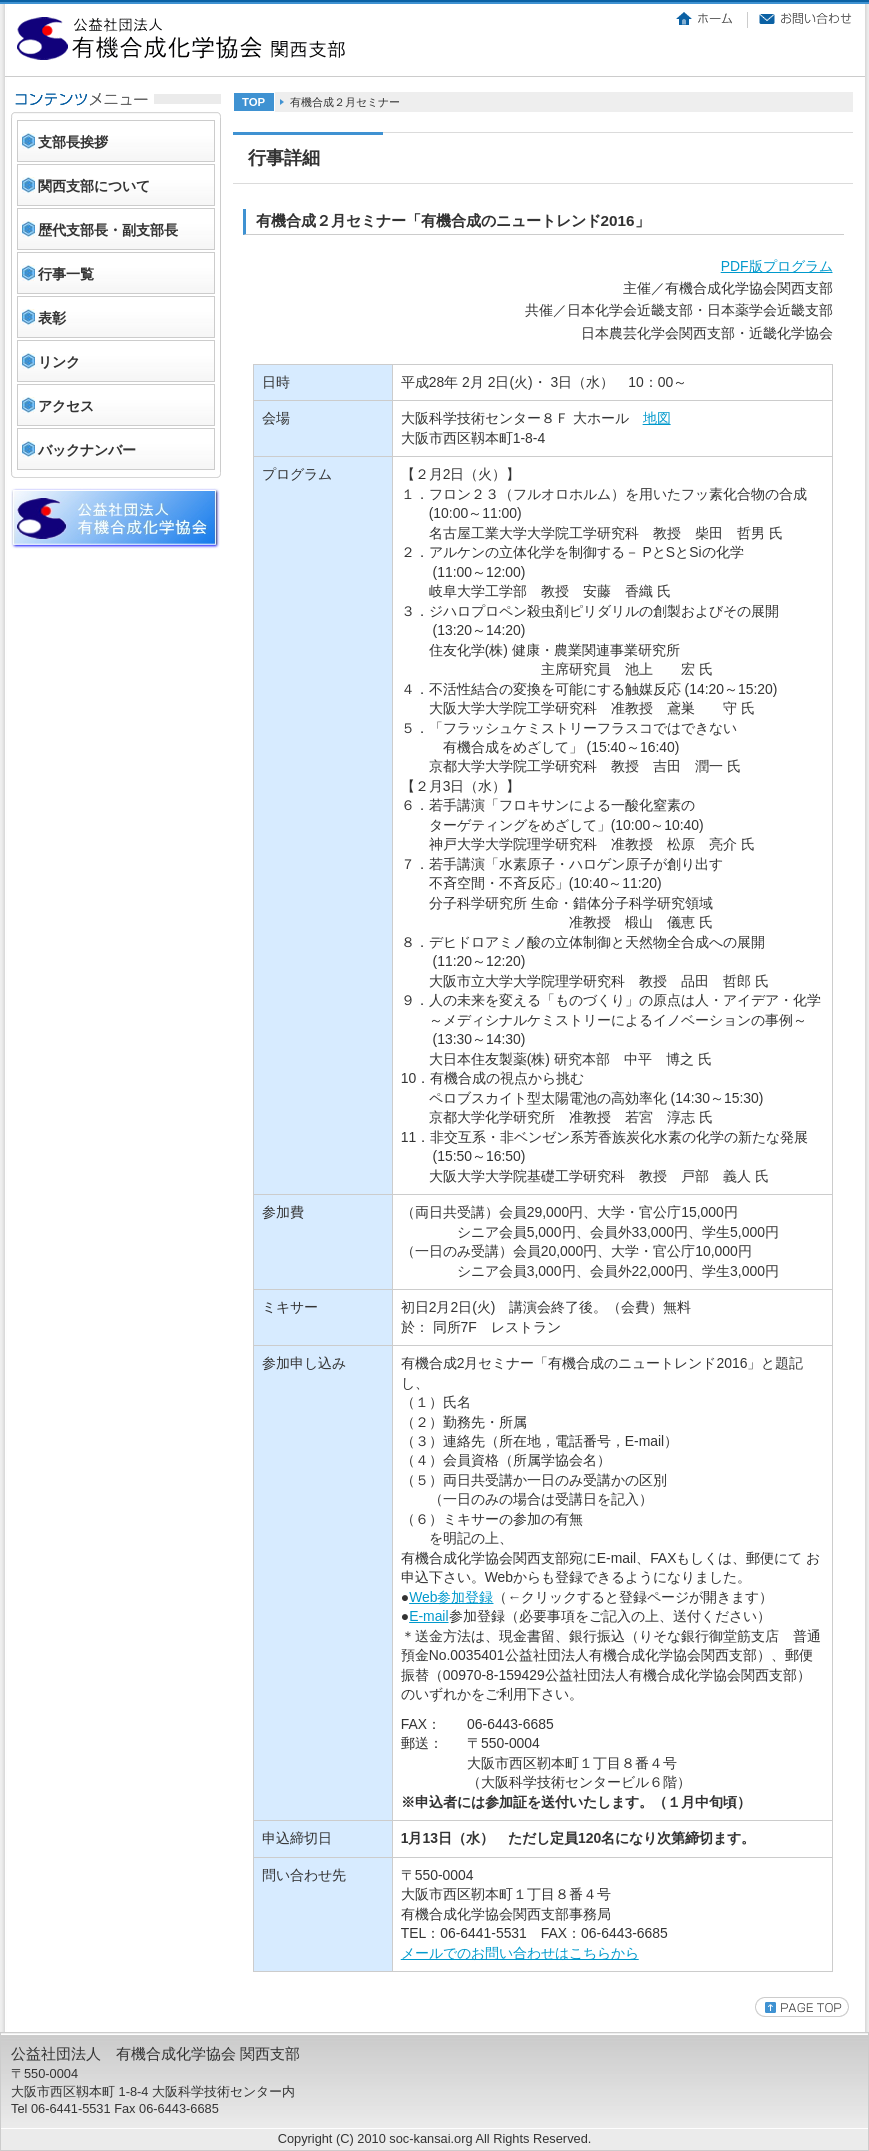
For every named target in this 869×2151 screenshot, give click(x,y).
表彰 (52, 318)
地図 (657, 418)
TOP (253, 102)
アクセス (66, 406)
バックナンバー (87, 450)
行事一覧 (66, 274)
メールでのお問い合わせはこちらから (520, 1953)
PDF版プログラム (777, 266)
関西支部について (94, 186)
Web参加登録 (451, 1597)
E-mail (428, 1616)
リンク (59, 362)
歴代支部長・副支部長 (108, 230)
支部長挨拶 (73, 142)
